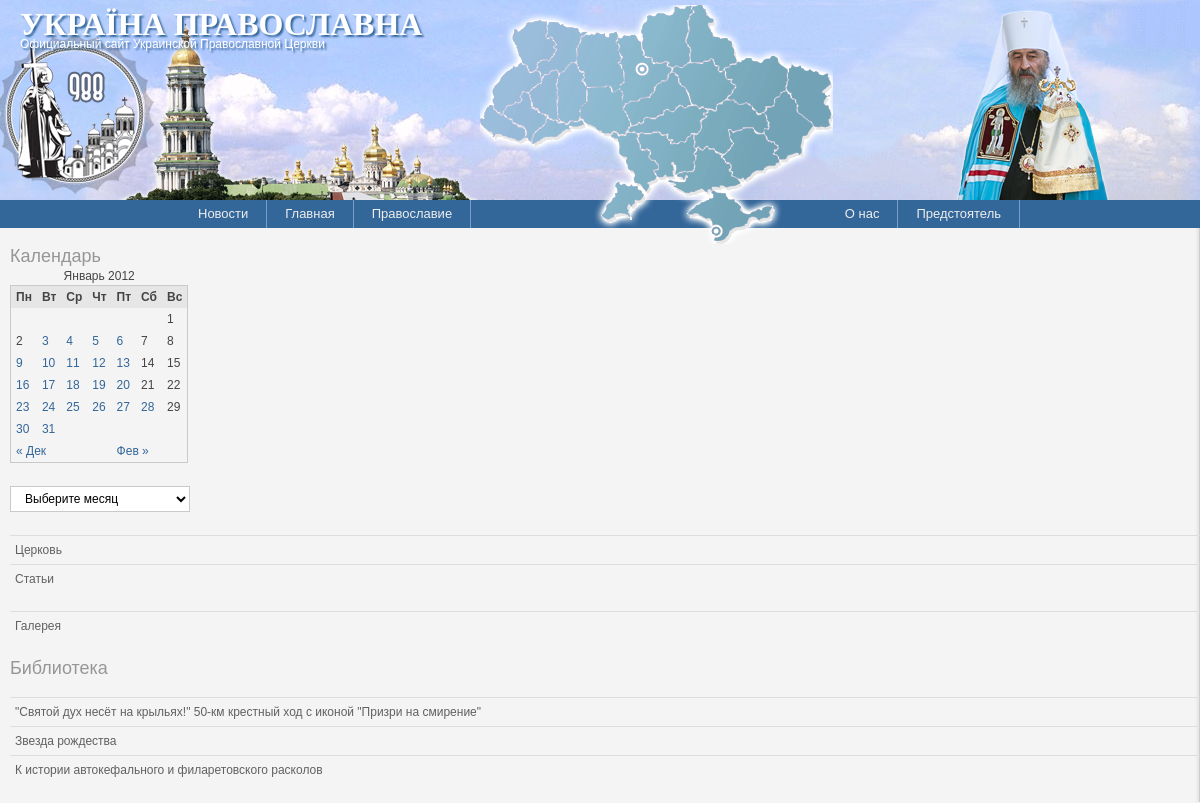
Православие (412, 213)
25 (72, 407)
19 (98, 385)
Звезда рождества (65, 741)
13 (123, 363)
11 (72, 363)
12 (98, 363)
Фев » (133, 451)
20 (123, 385)
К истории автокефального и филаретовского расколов (169, 770)
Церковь (38, 550)
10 (48, 363)
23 (22, 407)
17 (48, 385)
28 (147, 407)
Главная (309, 213)
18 (72, 385)
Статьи (34, 579)
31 (48, 429)
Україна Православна (221, 24)
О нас (862, 213)
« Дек (31, 451)
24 (48, 407)
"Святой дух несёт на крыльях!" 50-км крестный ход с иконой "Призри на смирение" (248, 712)
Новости (223, 213)
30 (22, 429)
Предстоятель (958, 213)
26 (98, 407)
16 (22, 385)
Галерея (38, 626)
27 (123, 407)
